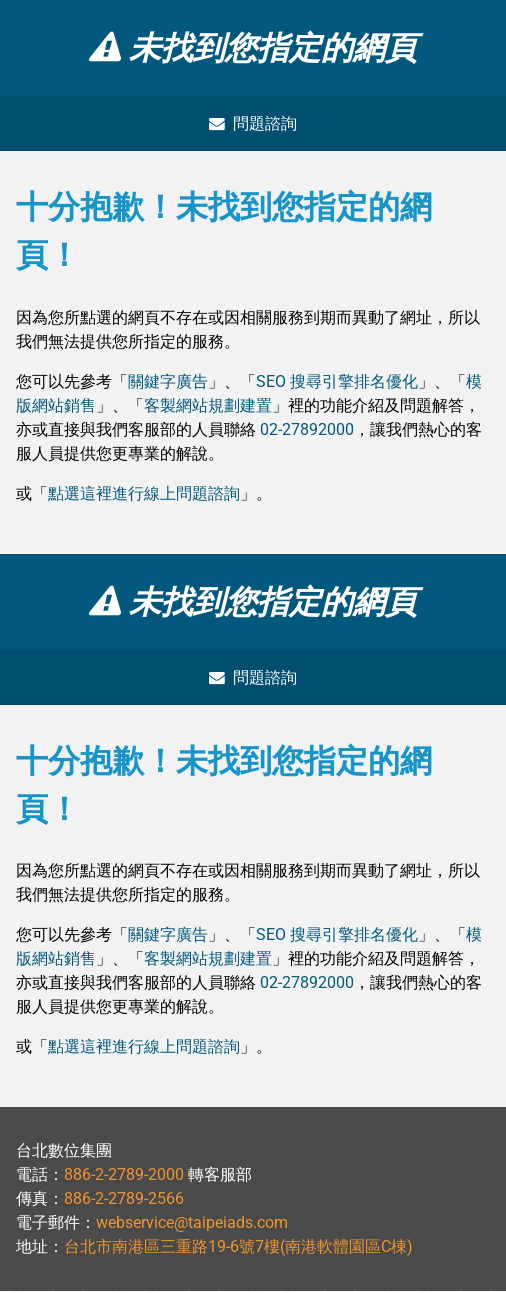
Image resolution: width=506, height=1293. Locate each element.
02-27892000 (307, 430)
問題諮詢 (253, 123)
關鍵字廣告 (168, 382)
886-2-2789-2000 (124, 1176)
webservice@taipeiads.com (192, 1224)
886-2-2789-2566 (124, 1200)
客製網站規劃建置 (208, 406)
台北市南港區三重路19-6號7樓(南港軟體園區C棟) (238, 1248)
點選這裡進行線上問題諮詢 (144, 494)
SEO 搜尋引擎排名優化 (337, 382)
